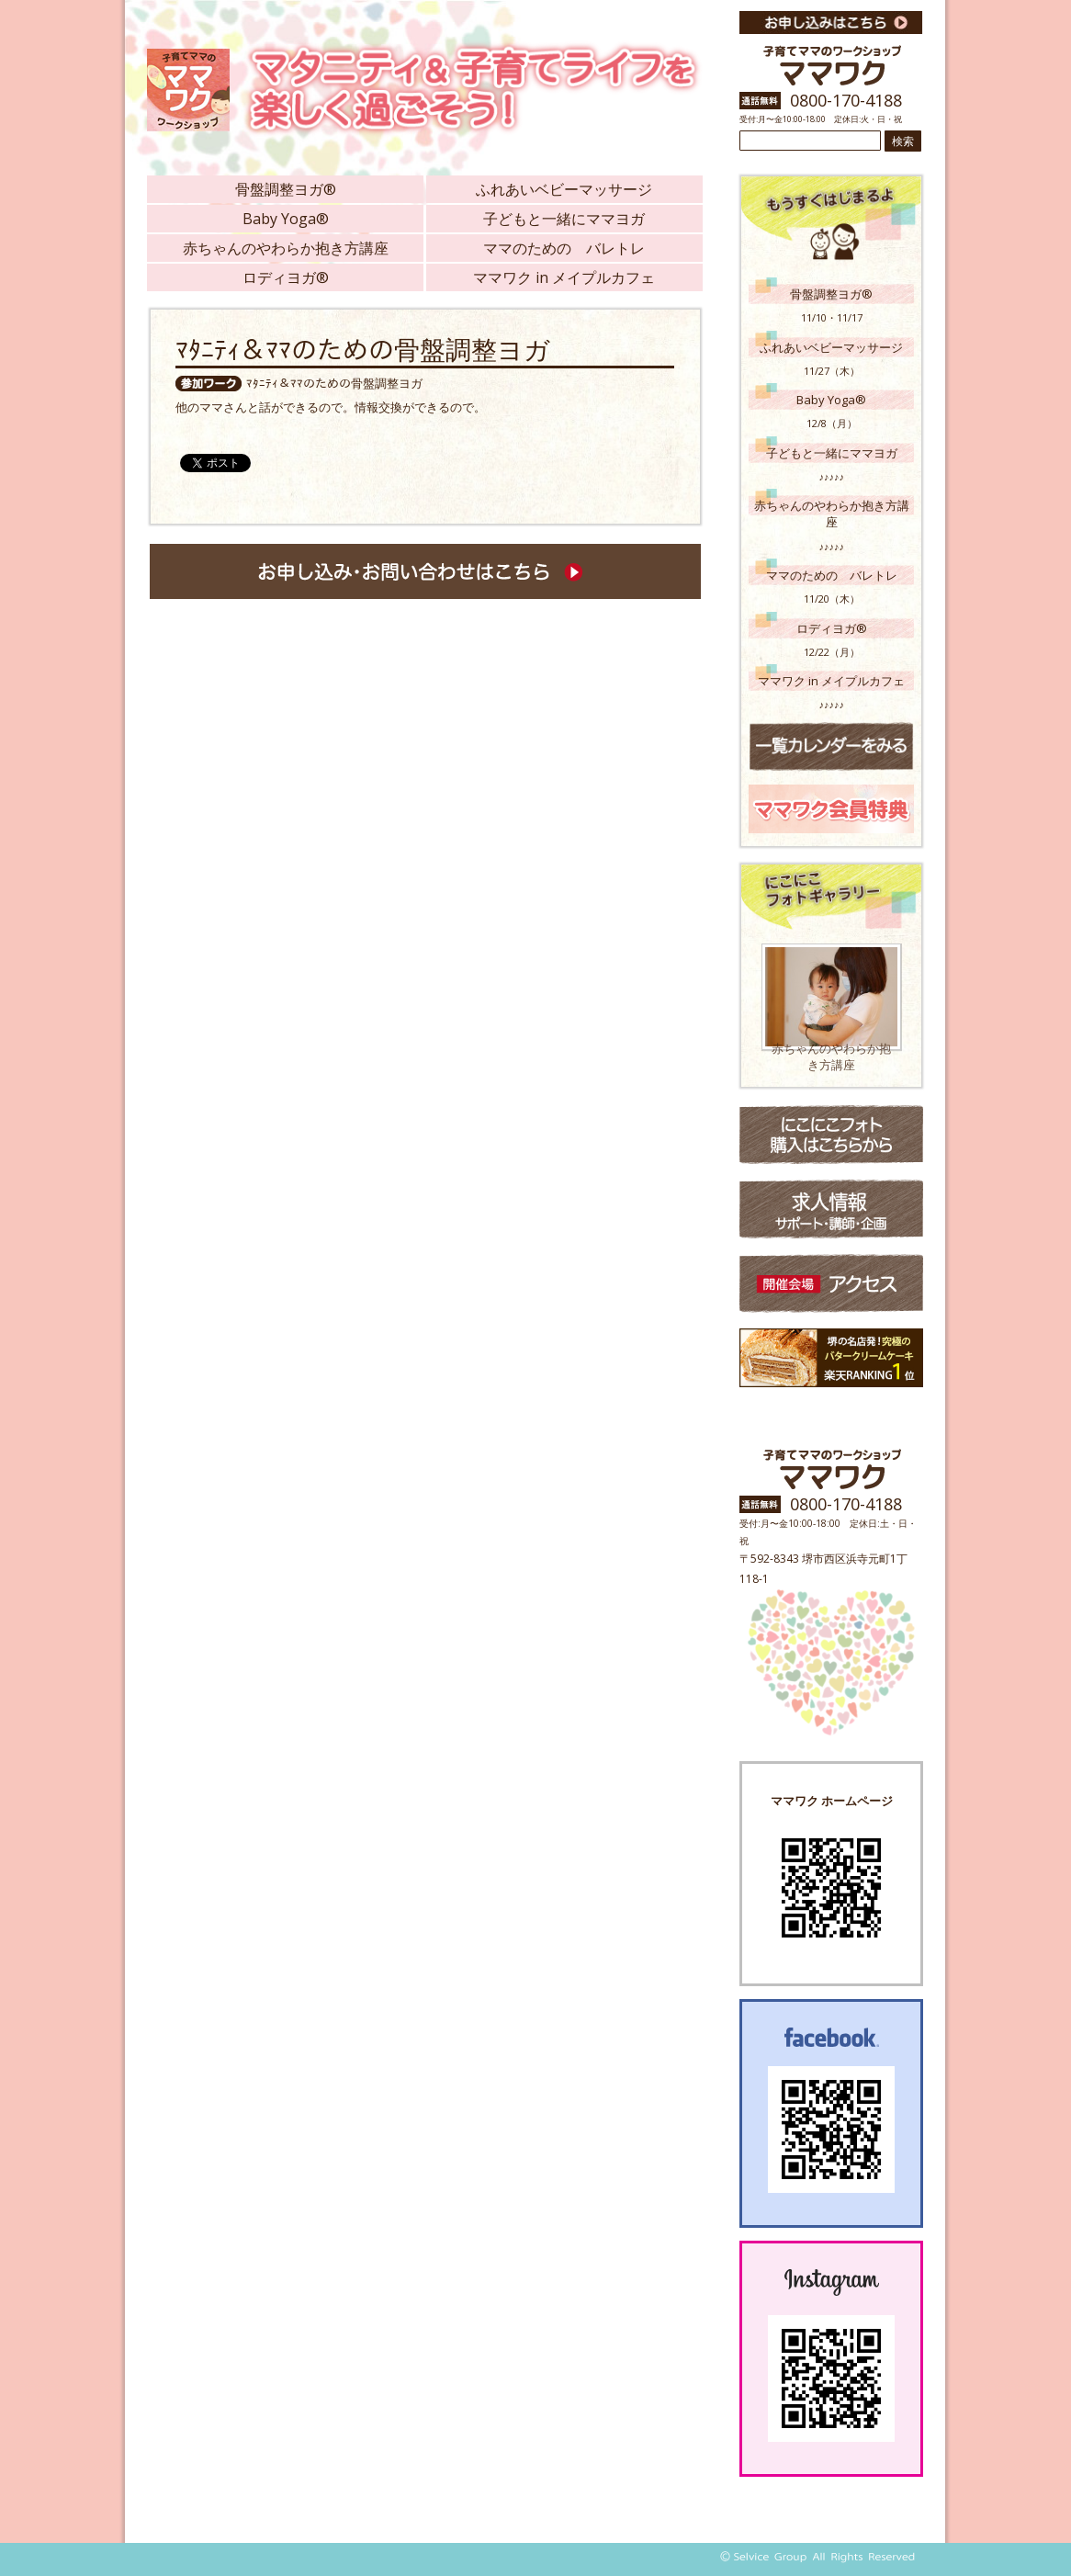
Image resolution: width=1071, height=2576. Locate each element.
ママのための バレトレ (564, 248)
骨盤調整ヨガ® (285, 189)
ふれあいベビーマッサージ (564, 189)
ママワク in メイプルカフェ (564, 277)
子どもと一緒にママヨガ (564, 219)
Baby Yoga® (285, 219)
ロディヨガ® (285, 277)
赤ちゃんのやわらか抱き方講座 (286, 248)
